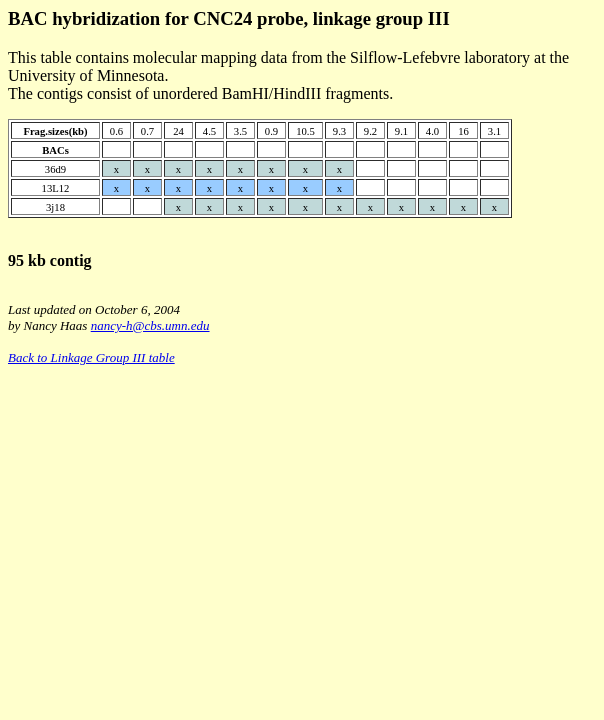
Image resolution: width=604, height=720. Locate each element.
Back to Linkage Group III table (91, 357)
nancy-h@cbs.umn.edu (150, 325)
